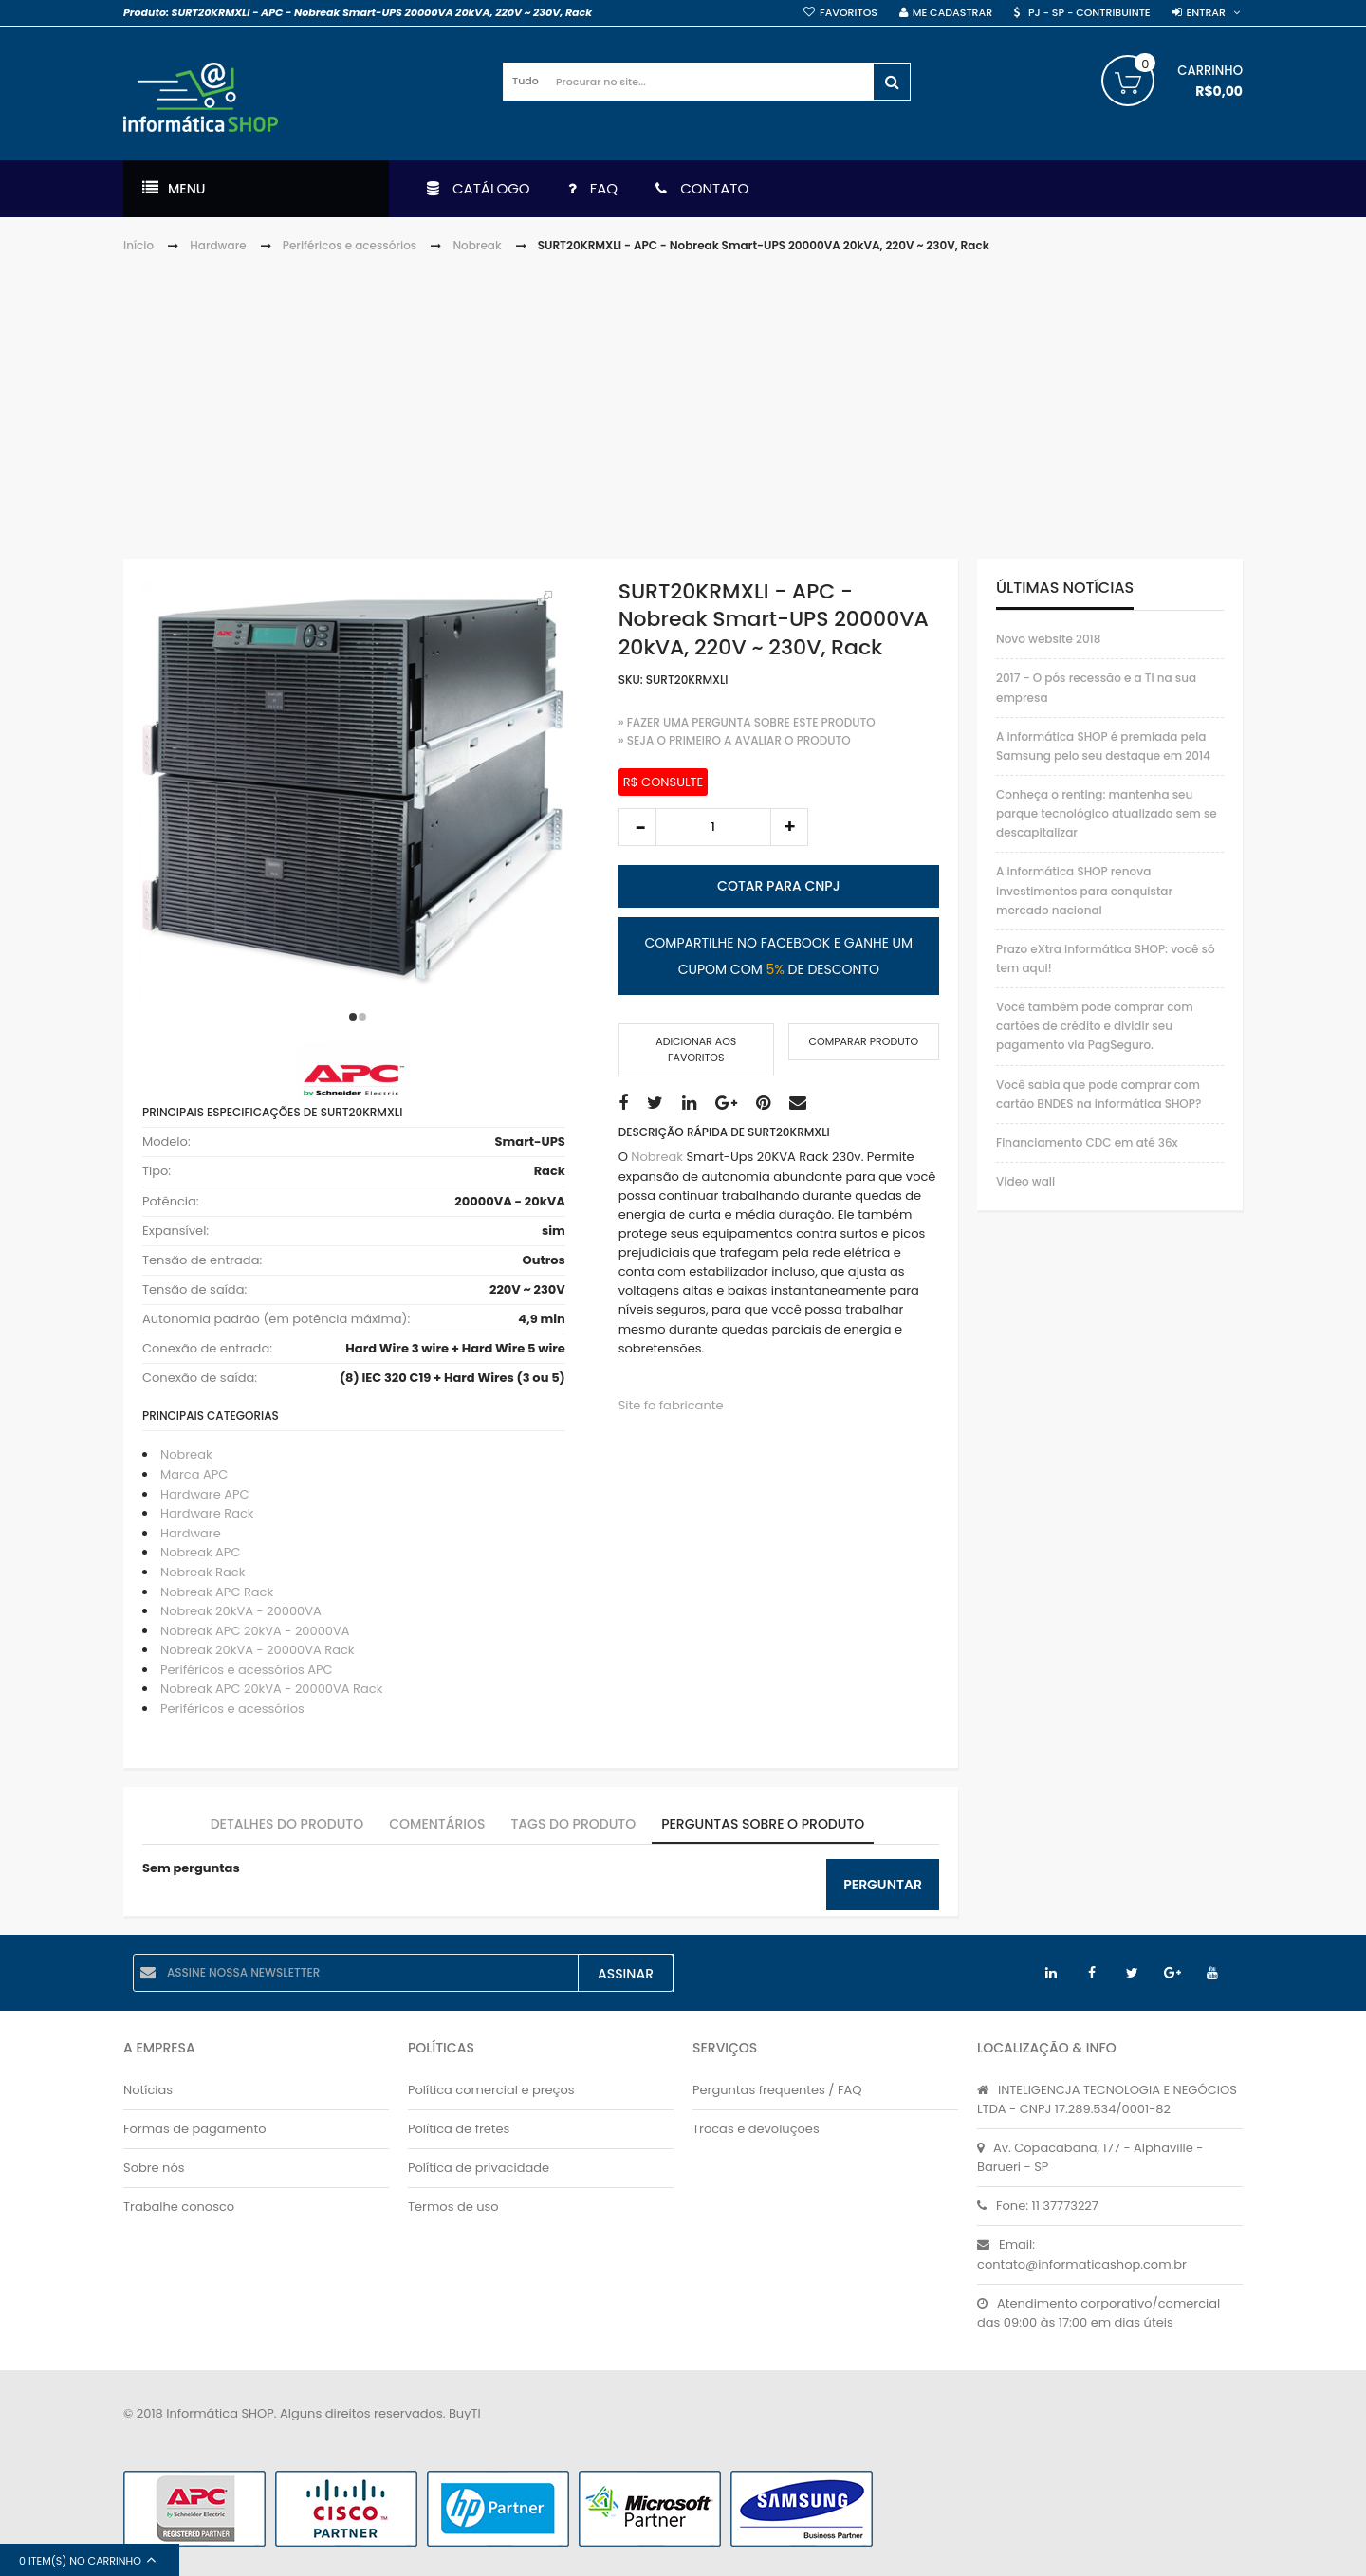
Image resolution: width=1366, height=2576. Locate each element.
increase (789, 827)
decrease (637, 827)
